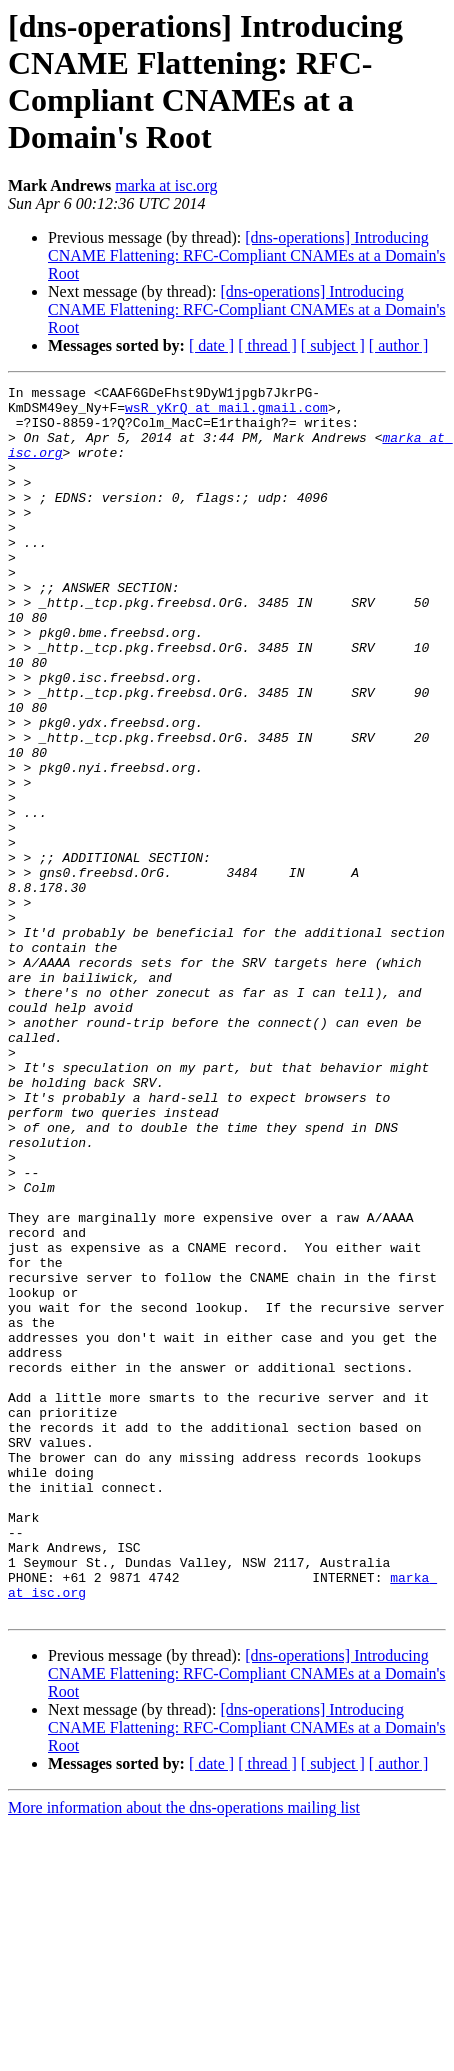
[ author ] (399, 345)
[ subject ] (333, 345)
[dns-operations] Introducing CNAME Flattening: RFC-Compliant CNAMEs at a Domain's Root (247, 255)
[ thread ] (267, 345)
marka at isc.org (166, 185)
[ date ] (211, 345)
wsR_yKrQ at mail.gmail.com (226, 413)
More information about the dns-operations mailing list (184, 2053)
